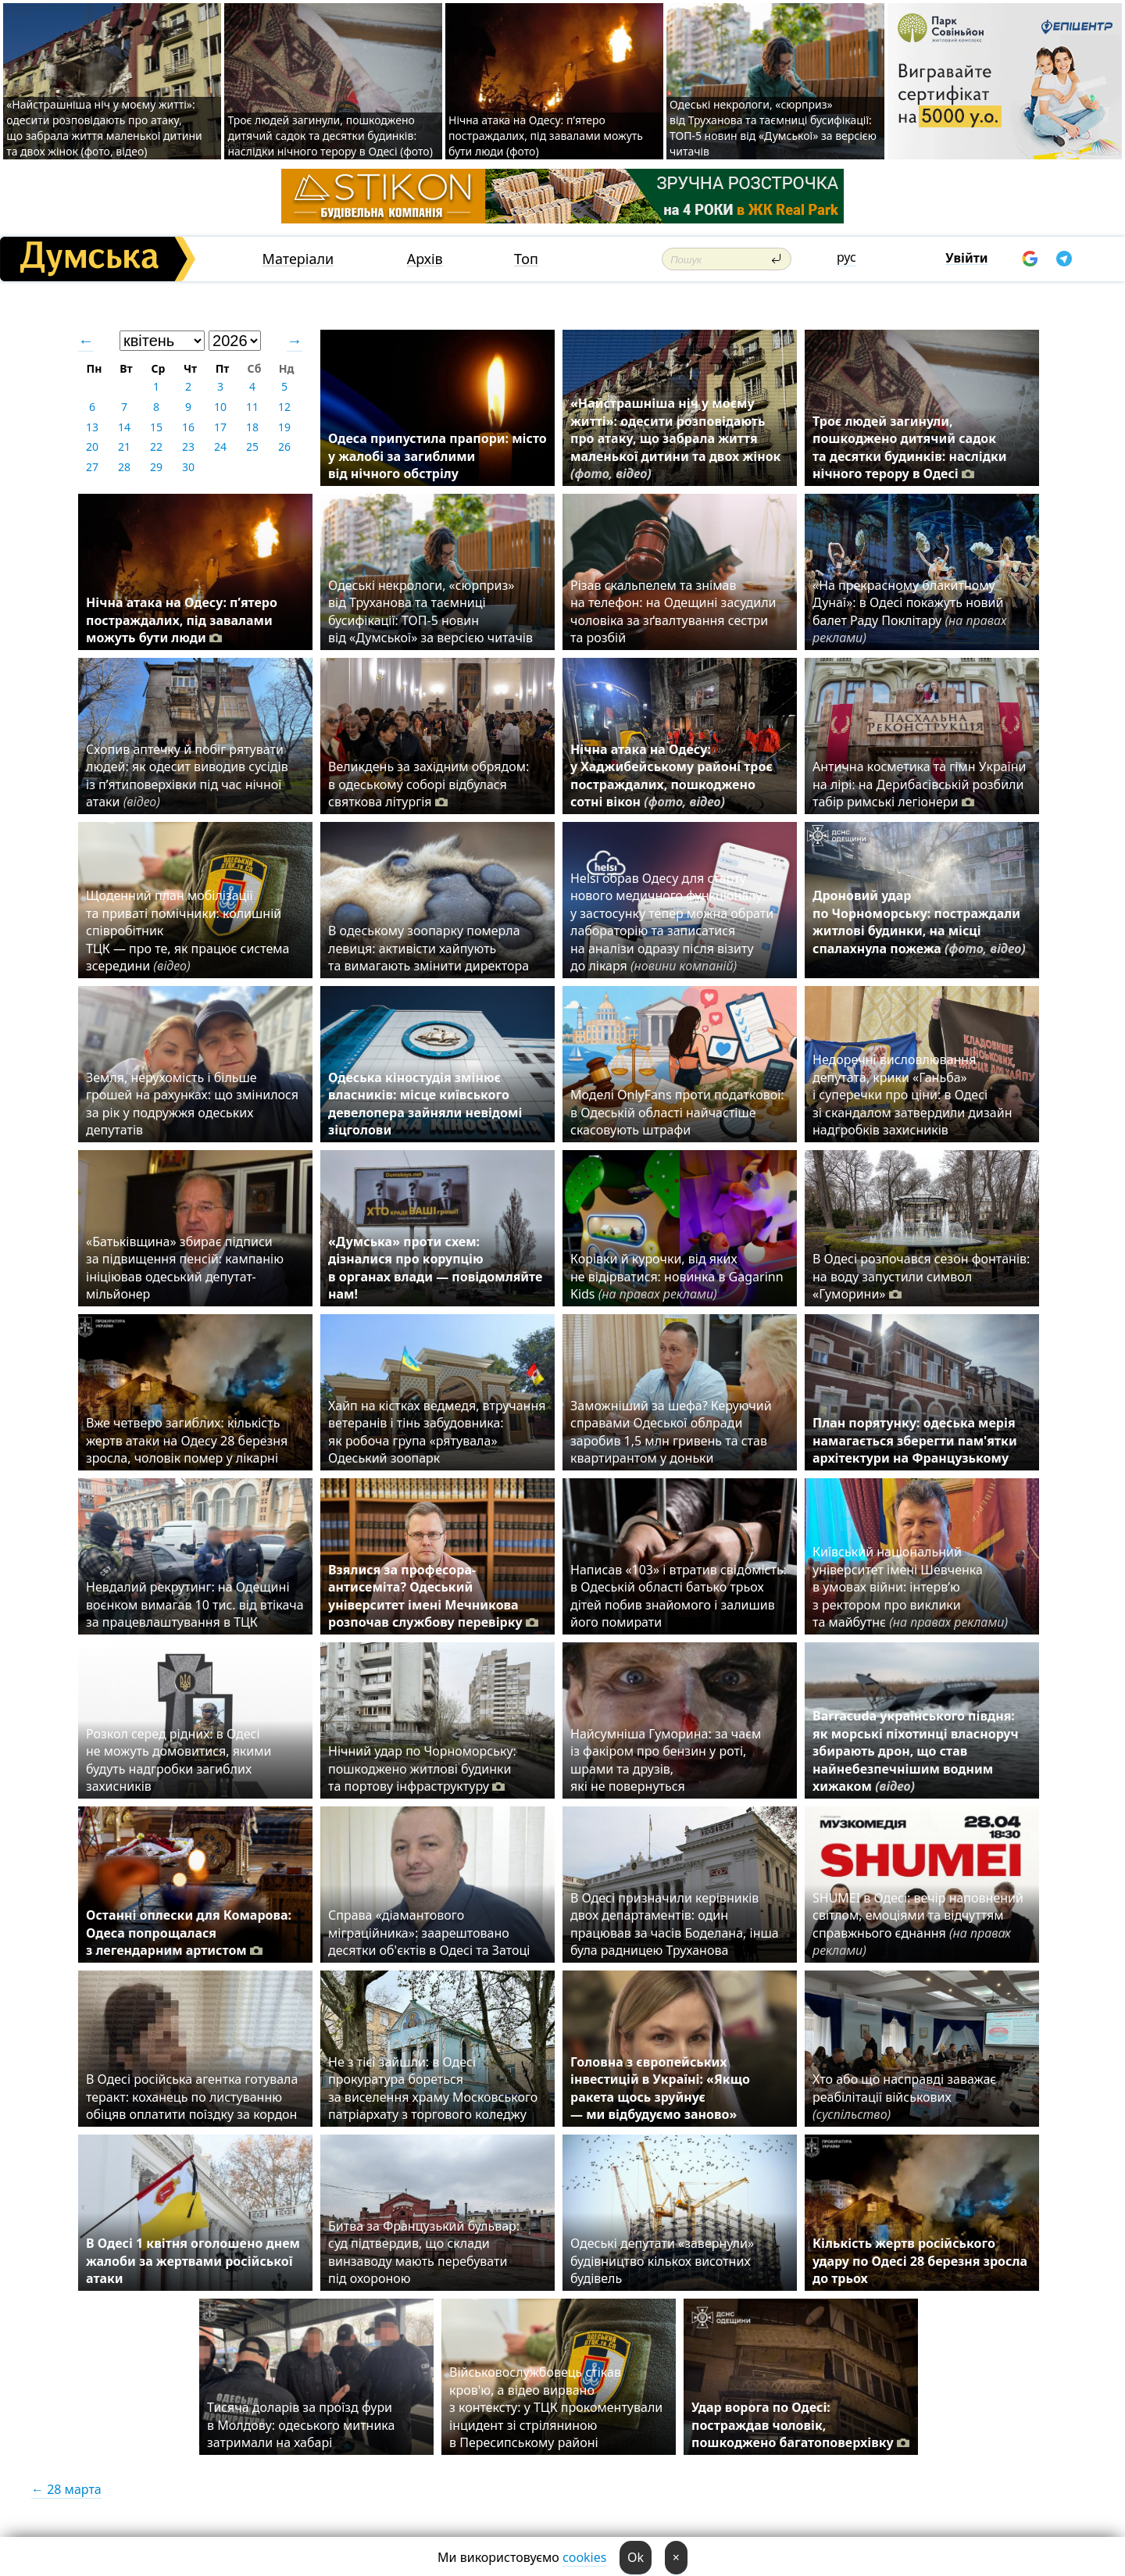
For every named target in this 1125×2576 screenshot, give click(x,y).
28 (124, 466)
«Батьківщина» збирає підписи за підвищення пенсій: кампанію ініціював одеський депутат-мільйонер (185, 1267)
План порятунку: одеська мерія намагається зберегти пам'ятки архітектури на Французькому (914, 1440)
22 (156, 446)
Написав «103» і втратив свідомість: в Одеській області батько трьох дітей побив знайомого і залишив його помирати (678, 1596)
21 (124, 446)
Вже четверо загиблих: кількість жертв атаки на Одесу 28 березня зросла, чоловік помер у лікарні (187, 1440)
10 (220, 406)
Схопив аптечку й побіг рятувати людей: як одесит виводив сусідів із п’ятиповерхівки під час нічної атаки (187, 775)
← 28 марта (66, 2489)
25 (252, 446)
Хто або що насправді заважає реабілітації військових (904, 2096)
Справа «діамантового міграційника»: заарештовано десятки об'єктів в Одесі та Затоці (432, 1932)
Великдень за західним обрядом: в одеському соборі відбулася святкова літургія (428, 784)
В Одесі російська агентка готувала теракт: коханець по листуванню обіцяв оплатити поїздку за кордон (195, 2096)
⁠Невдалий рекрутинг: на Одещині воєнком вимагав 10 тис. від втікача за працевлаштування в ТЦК (195, 1604)
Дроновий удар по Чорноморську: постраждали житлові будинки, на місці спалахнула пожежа (919, 930)
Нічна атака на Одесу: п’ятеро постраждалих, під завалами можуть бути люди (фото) (545, 136)
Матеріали (298, 259)
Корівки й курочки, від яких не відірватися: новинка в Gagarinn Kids (677, 1276)
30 (188, 466)
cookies (584, 2557)
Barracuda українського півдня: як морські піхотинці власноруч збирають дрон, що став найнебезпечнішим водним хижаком (915, 1751)
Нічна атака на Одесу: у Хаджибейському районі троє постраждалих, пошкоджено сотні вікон (671, 775)
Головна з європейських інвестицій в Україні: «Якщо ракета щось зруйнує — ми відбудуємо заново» (660, 2088)
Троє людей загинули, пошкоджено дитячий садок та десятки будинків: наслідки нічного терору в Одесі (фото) (329, 136)
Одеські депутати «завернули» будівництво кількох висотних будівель (662, 2261)
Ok (635, 2557)
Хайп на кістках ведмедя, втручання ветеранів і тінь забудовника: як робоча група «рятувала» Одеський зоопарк (436, 1432)
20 (92, 446)
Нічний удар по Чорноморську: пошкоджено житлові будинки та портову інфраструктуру (422, 1768)
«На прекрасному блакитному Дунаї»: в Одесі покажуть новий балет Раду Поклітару (909, 611)
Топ (526, 259)
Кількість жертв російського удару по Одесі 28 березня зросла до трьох (919, 2261)
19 (284, 427)
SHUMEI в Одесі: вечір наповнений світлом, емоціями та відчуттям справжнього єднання (917, 1924)
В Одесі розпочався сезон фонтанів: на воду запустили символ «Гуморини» (921, 1276)
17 (220, 427)
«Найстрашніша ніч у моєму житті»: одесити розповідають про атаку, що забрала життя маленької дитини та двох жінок (675, 438)
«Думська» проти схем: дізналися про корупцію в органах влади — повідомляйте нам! (435, 1267)
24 (220, 446)
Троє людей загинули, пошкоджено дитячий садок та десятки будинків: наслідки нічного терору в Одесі (909, 447)
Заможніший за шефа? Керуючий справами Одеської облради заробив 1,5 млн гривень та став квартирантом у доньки (671, 1432)
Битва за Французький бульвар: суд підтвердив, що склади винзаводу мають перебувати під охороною (424, 2252)
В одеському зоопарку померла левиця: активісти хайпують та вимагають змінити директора (428, 948)
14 (124, 427)
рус (846, 257)
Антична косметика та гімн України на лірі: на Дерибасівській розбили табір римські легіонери (919, 784)
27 (92, 466)
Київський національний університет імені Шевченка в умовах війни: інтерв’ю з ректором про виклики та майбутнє (910, 1587)
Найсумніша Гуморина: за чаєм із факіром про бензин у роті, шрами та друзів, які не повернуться (665, 1760)
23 (188, 446)
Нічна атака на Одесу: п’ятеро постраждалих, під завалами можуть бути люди (181, 620)
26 (284, 446)
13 (92, 427)
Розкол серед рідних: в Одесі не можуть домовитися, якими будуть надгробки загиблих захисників (179, 1760)
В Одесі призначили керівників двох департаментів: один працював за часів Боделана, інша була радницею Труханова (674, 1924)
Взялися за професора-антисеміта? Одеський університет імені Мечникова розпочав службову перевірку (433, 1596)
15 (156, 427)
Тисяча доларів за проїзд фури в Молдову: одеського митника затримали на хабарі (301, 2425)
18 (252, 427)
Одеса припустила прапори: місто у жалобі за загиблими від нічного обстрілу (437, 456)
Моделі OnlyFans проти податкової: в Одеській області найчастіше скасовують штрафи (677, 1112)
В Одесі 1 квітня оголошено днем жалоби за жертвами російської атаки (193, 2261)
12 (284, 406)
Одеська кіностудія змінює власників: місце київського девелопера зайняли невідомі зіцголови (425, 1103)
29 (156, 466)
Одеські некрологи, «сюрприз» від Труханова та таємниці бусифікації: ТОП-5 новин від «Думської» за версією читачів (773, 128)
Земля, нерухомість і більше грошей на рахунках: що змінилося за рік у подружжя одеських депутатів (192, 1103)
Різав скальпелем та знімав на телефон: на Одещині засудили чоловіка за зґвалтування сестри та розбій (673, 611)
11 (252, 406)
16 (188, 427)
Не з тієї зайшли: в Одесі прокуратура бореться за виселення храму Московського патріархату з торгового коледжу (433, 2088)
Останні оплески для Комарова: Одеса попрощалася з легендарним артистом (188, 1932)
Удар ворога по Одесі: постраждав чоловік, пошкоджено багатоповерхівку (800, 2425)
